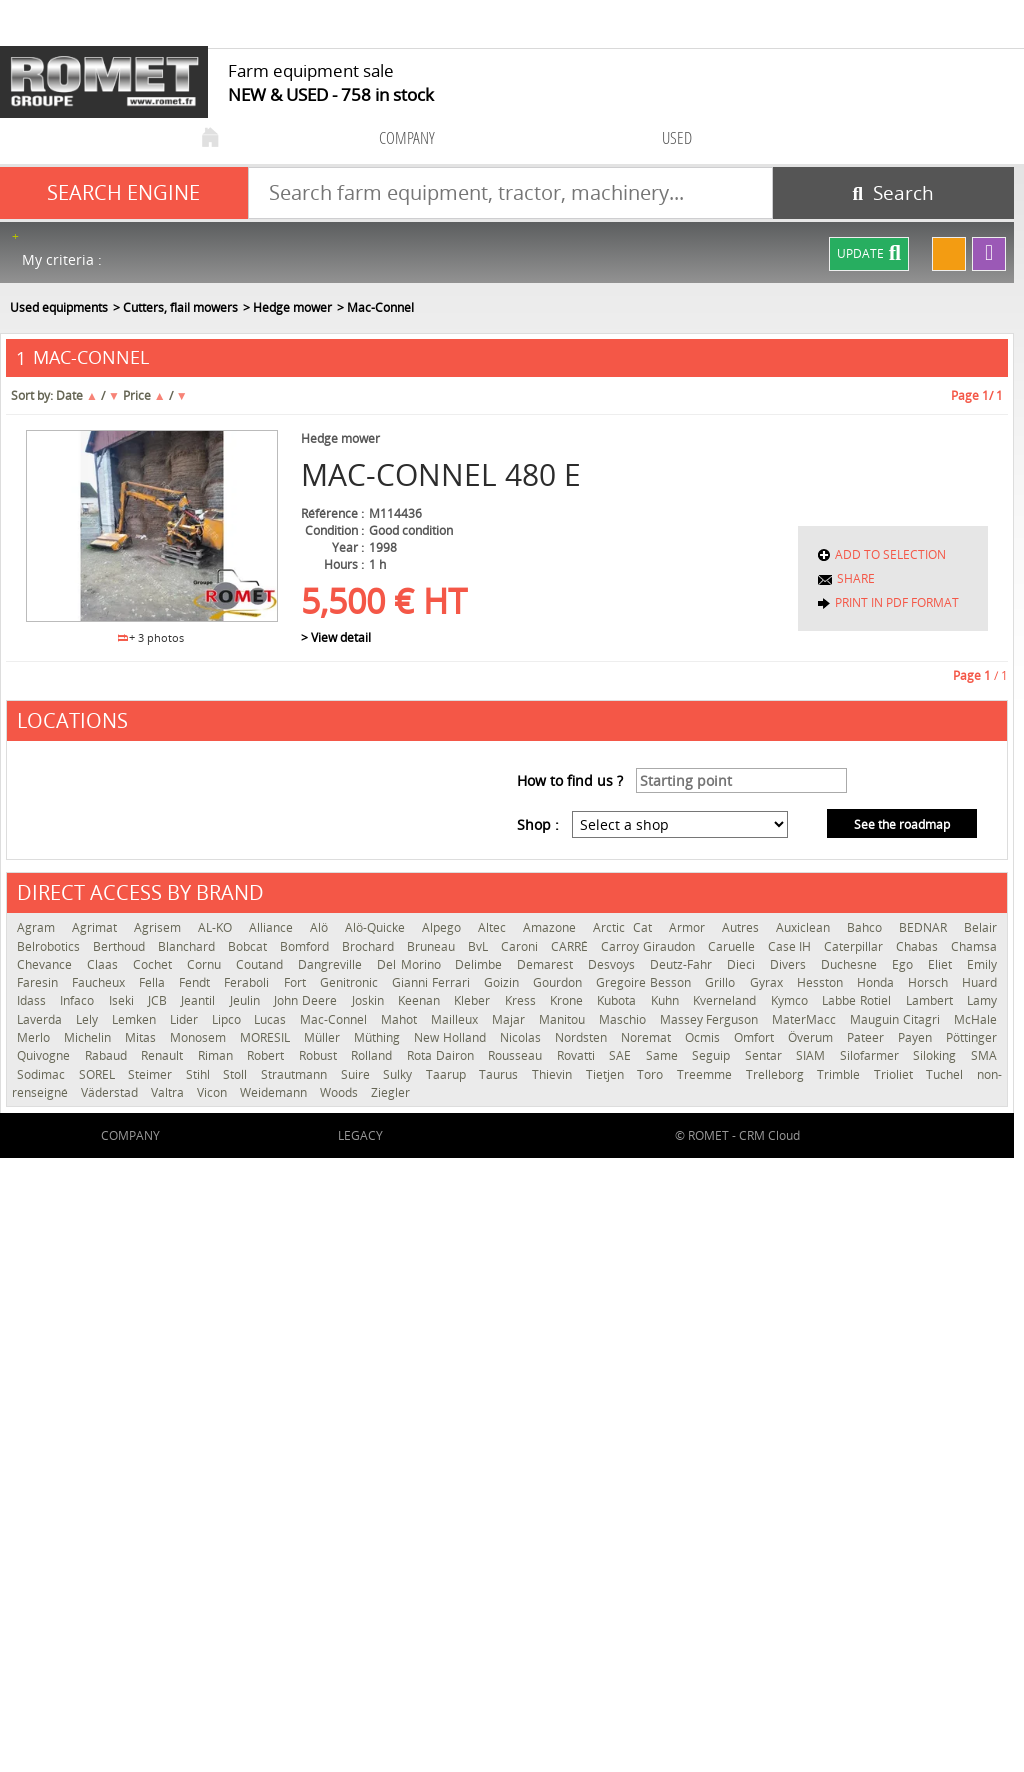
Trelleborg (777, 1074)
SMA (984, 1055)
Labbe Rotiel (859, 1000)
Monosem (200, 1037)
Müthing (379, 1037)
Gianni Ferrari (433, 982)
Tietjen (607, 1074)
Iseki (123, 1000)
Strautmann (296, 1074)
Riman (218, 1055)
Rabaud (108, 1055)
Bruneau (432, 946)
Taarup (448, 1074)
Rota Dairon (443, 1055)
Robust (320, 1055)
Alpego (445, 927)
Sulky (399, 1074)
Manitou (564, 1019)
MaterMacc (806, 1019)
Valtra (169, 1092)
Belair (980, 927)
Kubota (618, 1000)
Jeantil (200, 1000)
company (407, 137)
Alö (322, 927)
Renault (164, 1055)
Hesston (822, 982)
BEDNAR (926, 927)
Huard (979, 982)
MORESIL (267, 1037)
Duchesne (851, 964)
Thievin (554, 1074)
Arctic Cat (625, 927)
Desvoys (614, 964)
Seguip (713, 1055)
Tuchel (946, 1074)
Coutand (262, 964)
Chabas (918, 946)
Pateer (867, 1037)
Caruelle (733, 946)
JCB (159, 1000)
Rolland (374, 1055)
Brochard (369, 946)
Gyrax (768, 982)
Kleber (474, 1000)
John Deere (308, 1000)
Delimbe (481, 964)
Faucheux (100, 982)
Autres (744, 927)
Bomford (306, 946)
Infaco (79, 1000)
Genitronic (351, 982)
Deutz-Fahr (683, 964)
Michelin (89, 1037)
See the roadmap (902, 824)
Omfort (756, 1037)
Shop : (538, 824)
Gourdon (559, 982)
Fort (297, 982)
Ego (905, 964)
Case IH (791, 946)
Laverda (41, 1019)
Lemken (136, 1019)
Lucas (272, 1019)
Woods (340, 1092)
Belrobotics (50, 946)
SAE (622, 1055)
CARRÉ (571, 946)
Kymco (791, 1000)
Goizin (503, 982)
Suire (357, 1074)
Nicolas (522, 1037)
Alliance (274, 927)
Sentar (766, 1055)
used (677, 137)
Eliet (942, 964)
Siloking (937, 1055)
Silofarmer (872, 1055)
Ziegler (390, 1092)
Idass (33, 1000)
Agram (39, 927)
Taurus (500, 1074)
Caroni (521, 946)
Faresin (39, 982)
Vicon (213, 1092)
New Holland (452, 1037)
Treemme (706, 1074)
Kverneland (726, 1000)
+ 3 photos (151, 637)
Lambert (931, 1000)
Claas (105, 964)
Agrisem (161, 927)
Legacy (360, 1135)
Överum (812, 1037)
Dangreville (332, 964)
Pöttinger (971, 1037)
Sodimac (43, 1074)
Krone (568, 1000)
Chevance (47, 964)
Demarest (547, 964)
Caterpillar (855, 946)
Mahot (401, 1019)
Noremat (648, 1037)
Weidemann (275, 1092)
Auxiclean (806, 927)
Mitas (142, 1037)
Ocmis (704, 1037)
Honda (877, 982)
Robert (268, 1055)
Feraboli (248, 982)
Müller (324, 1037)
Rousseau (517, 1055)
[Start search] (893, 193)
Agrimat (98, 927)
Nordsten (583, 1037)
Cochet (155, 964)
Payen (917, 1037)
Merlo (35, 1037)
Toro (652, 1074)
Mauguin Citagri (897, 1019)
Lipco (228, 1019)
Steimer (152, 1074)
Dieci (743, 964)
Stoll (237, 1074)
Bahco (868, 927)
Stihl (200, 1074)
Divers (790, 964)
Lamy (982, 1000)
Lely (89, 1019)
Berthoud (120, 946)
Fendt (196, 982)
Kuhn (667, 1000)
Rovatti (578, 1055)
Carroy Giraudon (649, 946)
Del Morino (411, 964)
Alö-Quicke (378, 927)
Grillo (722, 982)
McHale (975, 1019)
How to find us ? (570, 780)
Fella (154, 982)
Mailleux (456, 1019)
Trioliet (895, 1074)
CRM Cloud (769, 1135)
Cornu (206, 964)
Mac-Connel (335, 1019)
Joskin (370, 1000)
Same (664, 1055)
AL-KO (218, 927)
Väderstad (111, 1092)
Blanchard (188, 946)
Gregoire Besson (645, 982)
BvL (479, 946)
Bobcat (249, 946)
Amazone (553, 927)
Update (869, 254)
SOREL (99, 1074)
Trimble (840, 1074)
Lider (186, 1019)
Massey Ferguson (711, 1019)
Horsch (930, 982)
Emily (982, 964)
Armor (690, 927)
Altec (495, 927)
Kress (522, 1000)
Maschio (624, 1019)
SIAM (813, 1055)
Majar (510, 1019)
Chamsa (974, 946)
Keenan (421, 1000)
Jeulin (247, 1000)
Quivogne (46, 1055)
